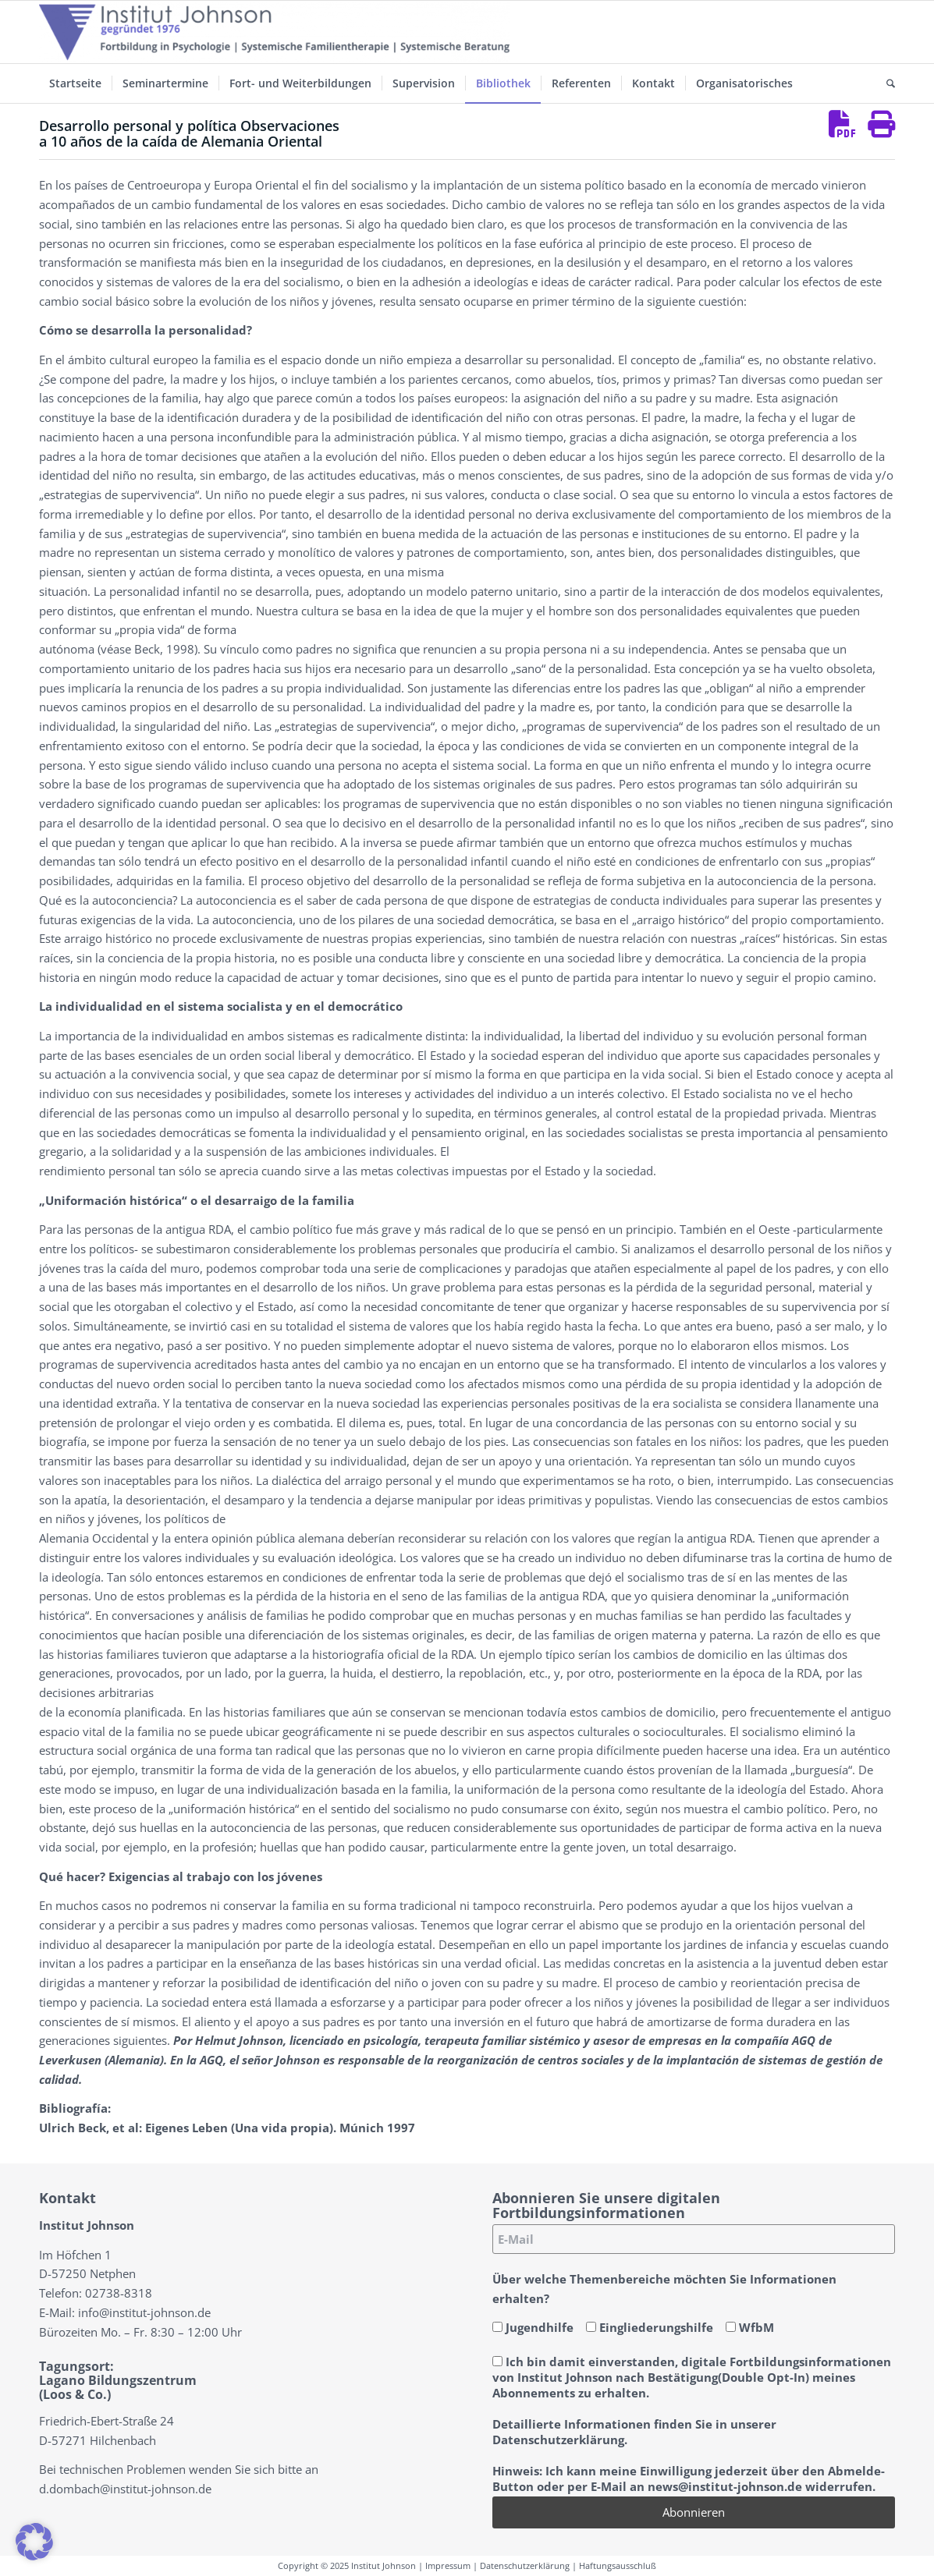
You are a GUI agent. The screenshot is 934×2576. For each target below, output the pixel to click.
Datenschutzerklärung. (559, 2439)
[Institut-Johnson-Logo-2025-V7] (274, 32)
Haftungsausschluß (617, 2565)
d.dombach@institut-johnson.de (125, 2488)
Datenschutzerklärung (525, 2565)
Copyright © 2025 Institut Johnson (347, 2565)
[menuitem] (75, 83)
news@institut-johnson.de (725, 2486)
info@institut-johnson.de (144, 2312)
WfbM (750, 2327)
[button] (34, 2541)
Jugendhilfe (533, 2327)
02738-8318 (118, 2293)
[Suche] (885, 83)
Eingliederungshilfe (649, 2327)
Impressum (448, 2565)
